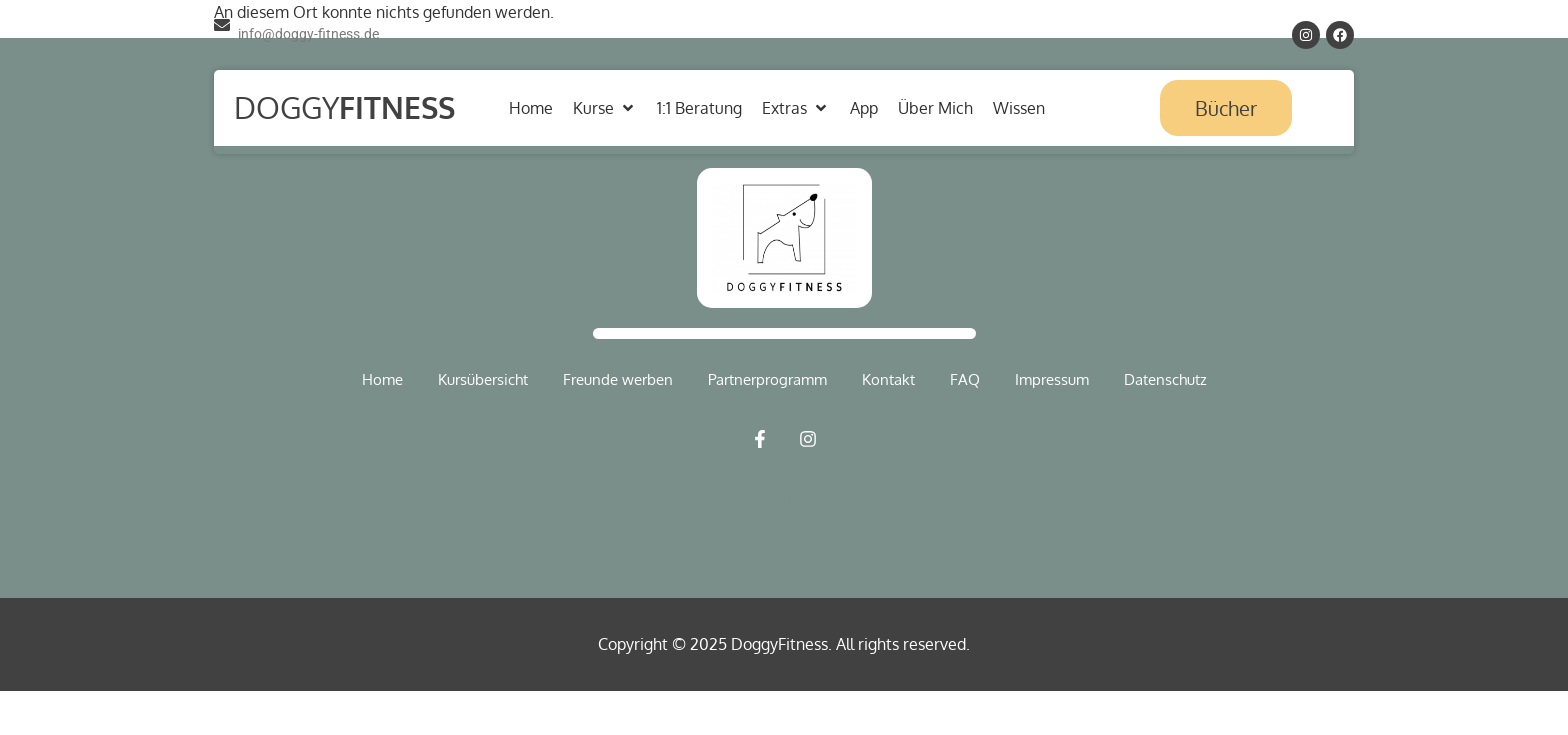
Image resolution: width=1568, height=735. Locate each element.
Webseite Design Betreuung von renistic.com (897, 501)
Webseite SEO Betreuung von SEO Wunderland (679, 501)
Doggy (344, 107)
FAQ (965, 379)
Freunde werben (618, 379)
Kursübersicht (483, 379)
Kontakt (888, 379)
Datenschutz (1165, 379)
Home (382, 379)
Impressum (1052, 379)
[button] (605, 108)
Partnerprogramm (767, 379)
